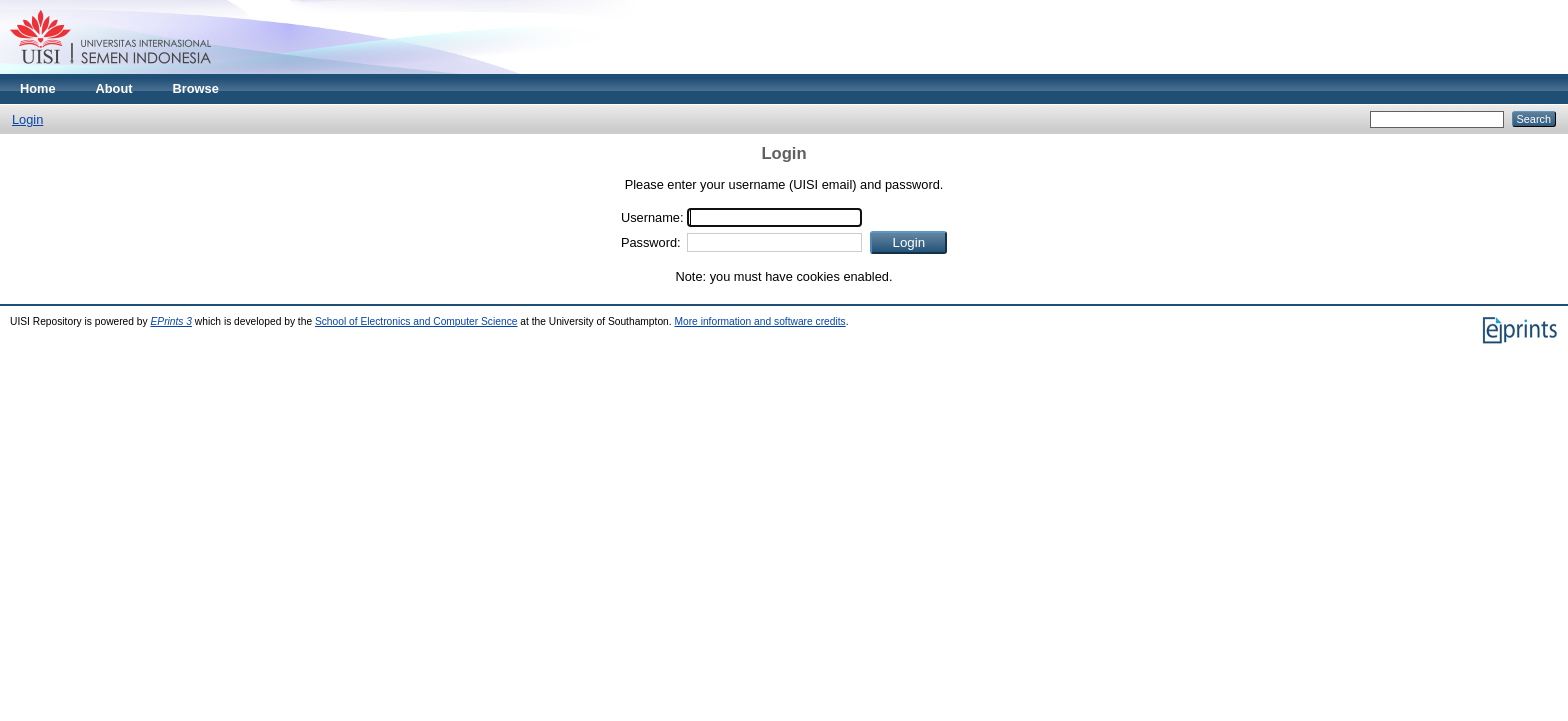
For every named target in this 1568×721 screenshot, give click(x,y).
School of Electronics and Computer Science (416, 321)
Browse (196, 88)
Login (27, 119)
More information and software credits (759, 321)
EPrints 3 (172, 321)
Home (38, 88)
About (114, 88)
